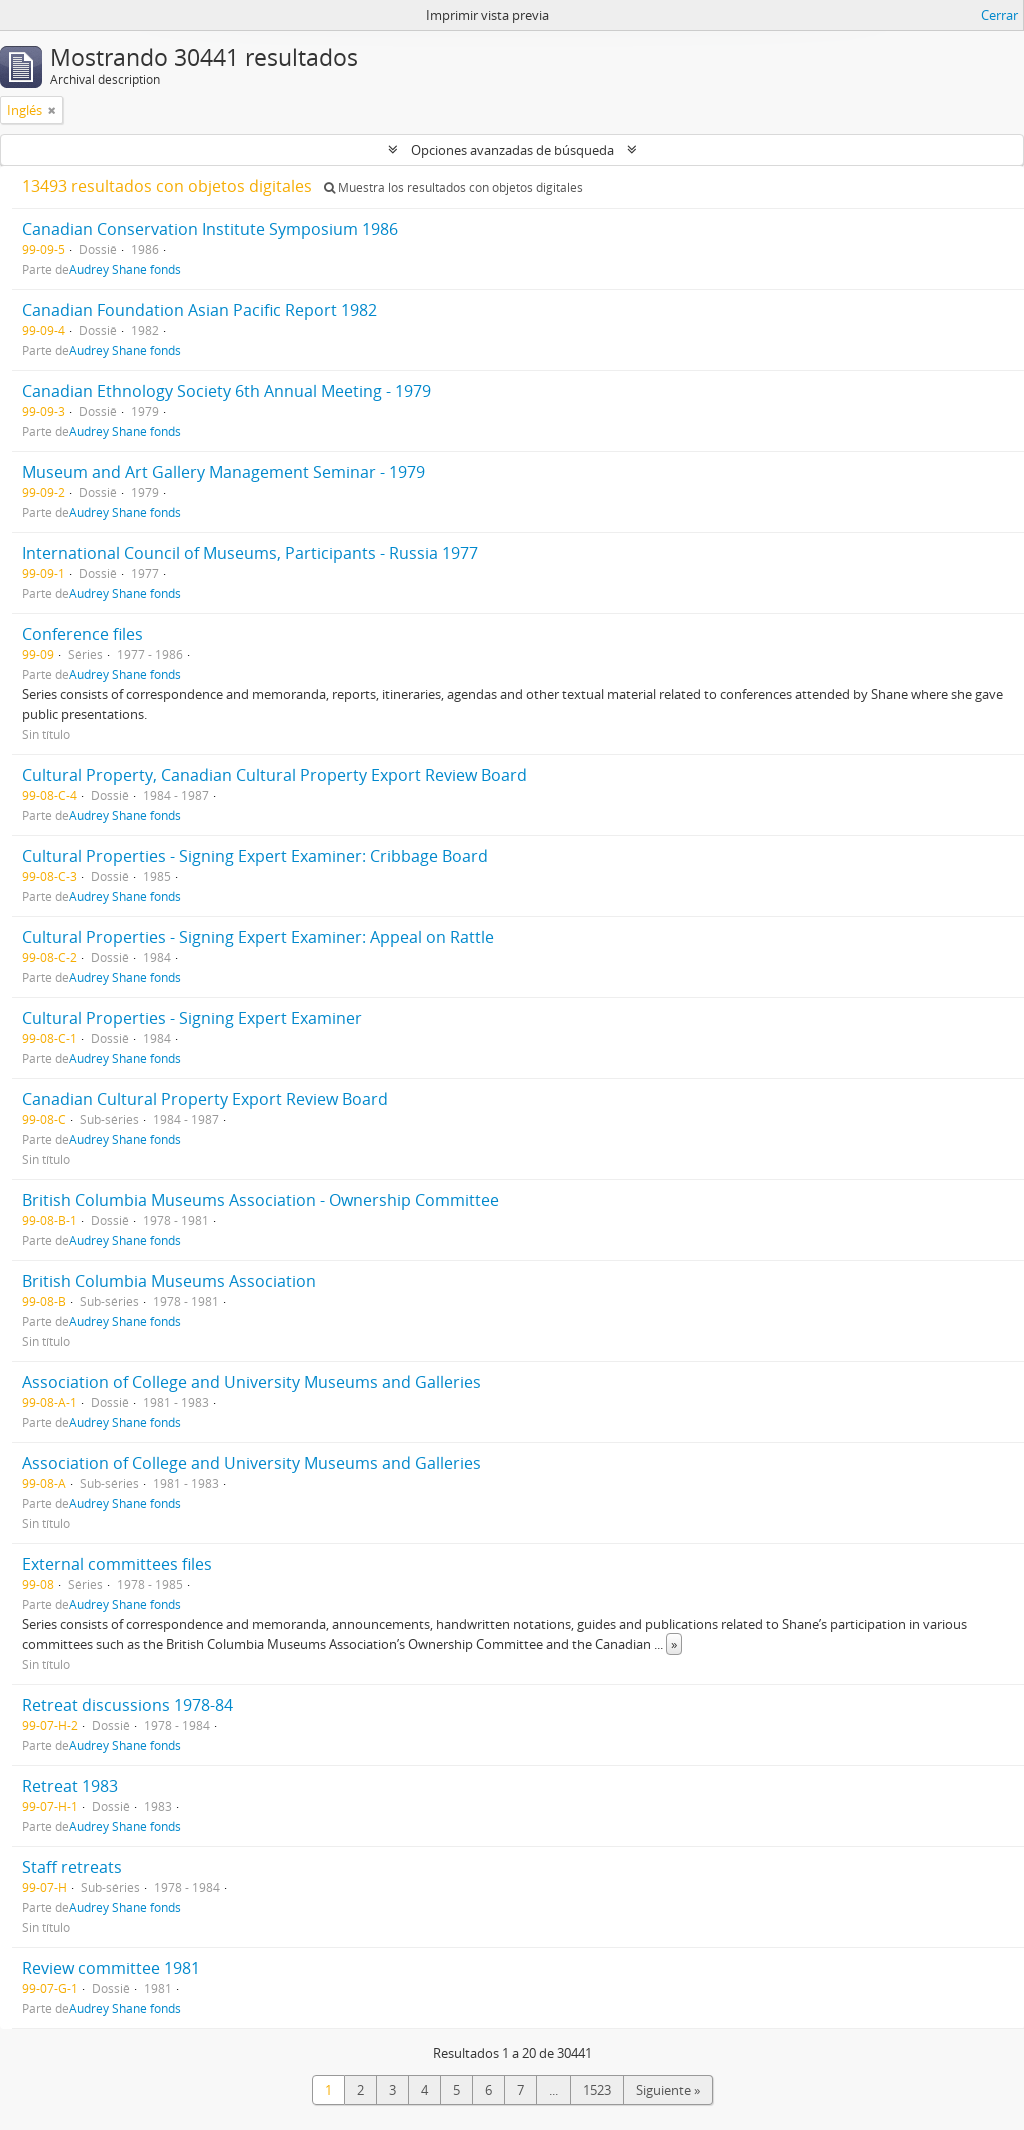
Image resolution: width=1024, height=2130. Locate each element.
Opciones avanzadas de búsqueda (512, 150)
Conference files (82, 634)
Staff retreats (72, 1867)
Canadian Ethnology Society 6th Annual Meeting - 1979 (226, 391)
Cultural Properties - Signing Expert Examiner (192, 1018)
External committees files (117, 1564)
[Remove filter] (52, 110)
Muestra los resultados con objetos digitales (453, 187)
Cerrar (999, 15)
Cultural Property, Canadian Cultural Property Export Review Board (274, 775)
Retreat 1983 (70, 1786)
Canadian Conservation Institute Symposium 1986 (210, 229)
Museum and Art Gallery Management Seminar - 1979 (223, 472)
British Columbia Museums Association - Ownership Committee (260, 1200)
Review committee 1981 (111, 1968)
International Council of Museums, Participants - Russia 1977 (250, 553)
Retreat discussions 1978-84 (127, 1705)
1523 (597, 2090)
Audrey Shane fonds (125, 269)
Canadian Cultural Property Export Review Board (205, 1099)
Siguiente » (668, 2090)
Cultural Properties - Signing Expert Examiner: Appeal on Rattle (258, 937)
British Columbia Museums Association (169, 1281)
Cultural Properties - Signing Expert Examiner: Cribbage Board (255, 856)
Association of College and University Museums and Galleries (251, 1382)
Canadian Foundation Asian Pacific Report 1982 (199, 310)
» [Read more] (674, 1644)
